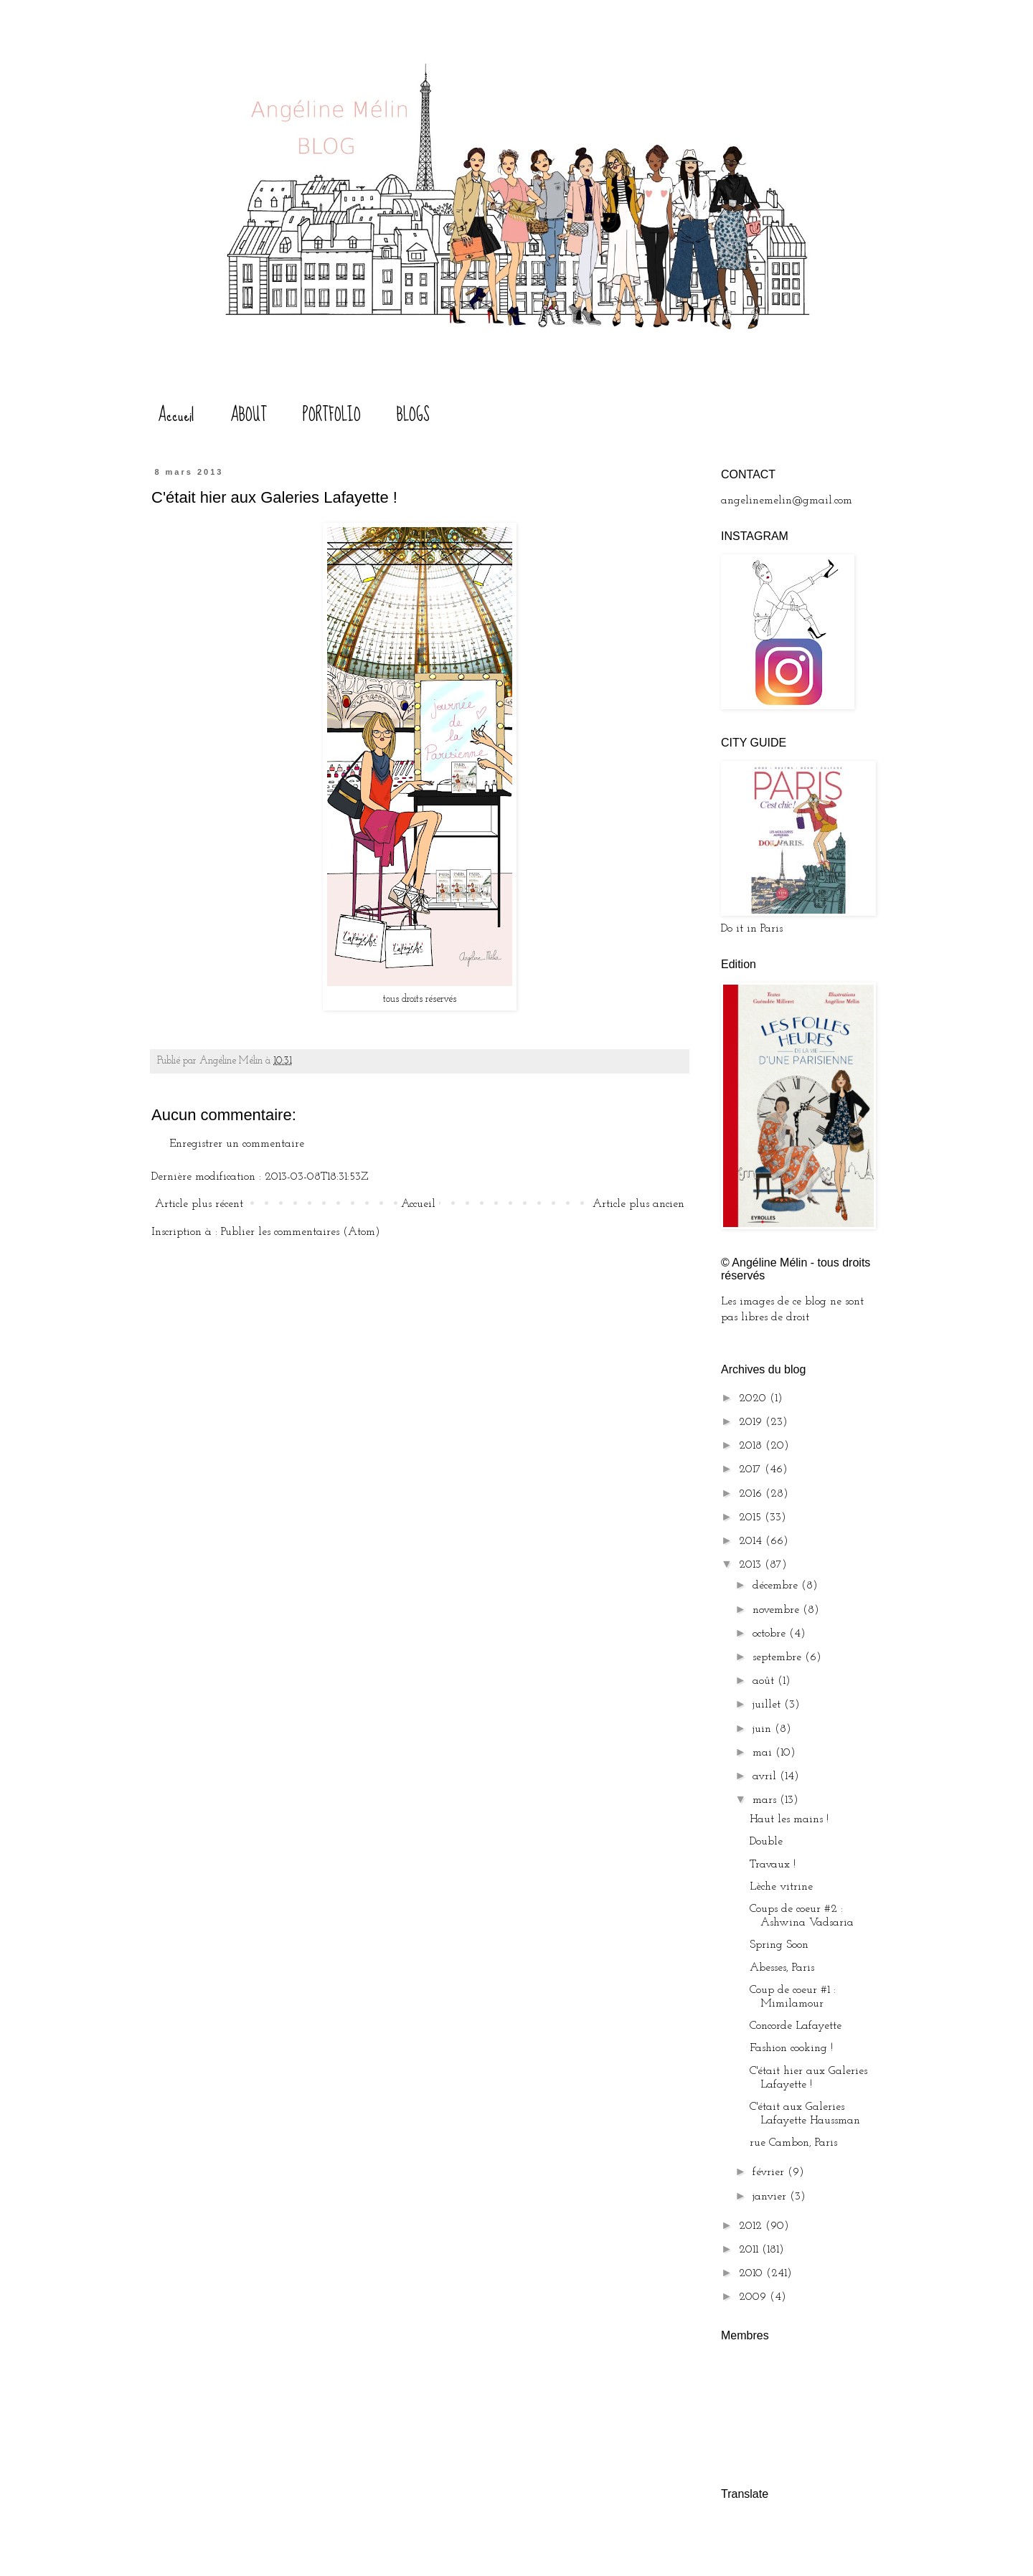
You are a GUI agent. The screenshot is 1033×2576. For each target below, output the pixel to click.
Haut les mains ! (789, 1819)
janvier (771, 2196)
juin (764, 1729)
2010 (752, 2273)
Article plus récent (199, 1204)
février (770, 2172)
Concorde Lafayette (795, 2026)
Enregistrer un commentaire (236, 1144)
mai (764, 1752)
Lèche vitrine (781, 1887)
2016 (752, 1494)
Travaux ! (773, 1864)
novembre (778, 1610)
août (765, 1681)
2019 (752, 1422)
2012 (752, 2226)
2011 (750, 2249)
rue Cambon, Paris (793, 2143)
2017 (752, 1469)
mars (766, 1800)
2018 (752, 1446)
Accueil (176, 415)
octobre (771, 1633)
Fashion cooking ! (791, 2048)
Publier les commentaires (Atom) (300, 1232)
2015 (752, 1517)
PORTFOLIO (332, 415)
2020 (754, 1398)
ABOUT (248, 415)
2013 (752, 1565)
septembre (779, 1657)
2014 (752, 1541)
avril (766, 1776)
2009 (754, 2297)
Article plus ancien (638, 1204)
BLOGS (413, 415)
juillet (768, 1704)
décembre (777, 1585)
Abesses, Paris (782, 1968)
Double (766, 1841)
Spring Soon (779, 1945)
